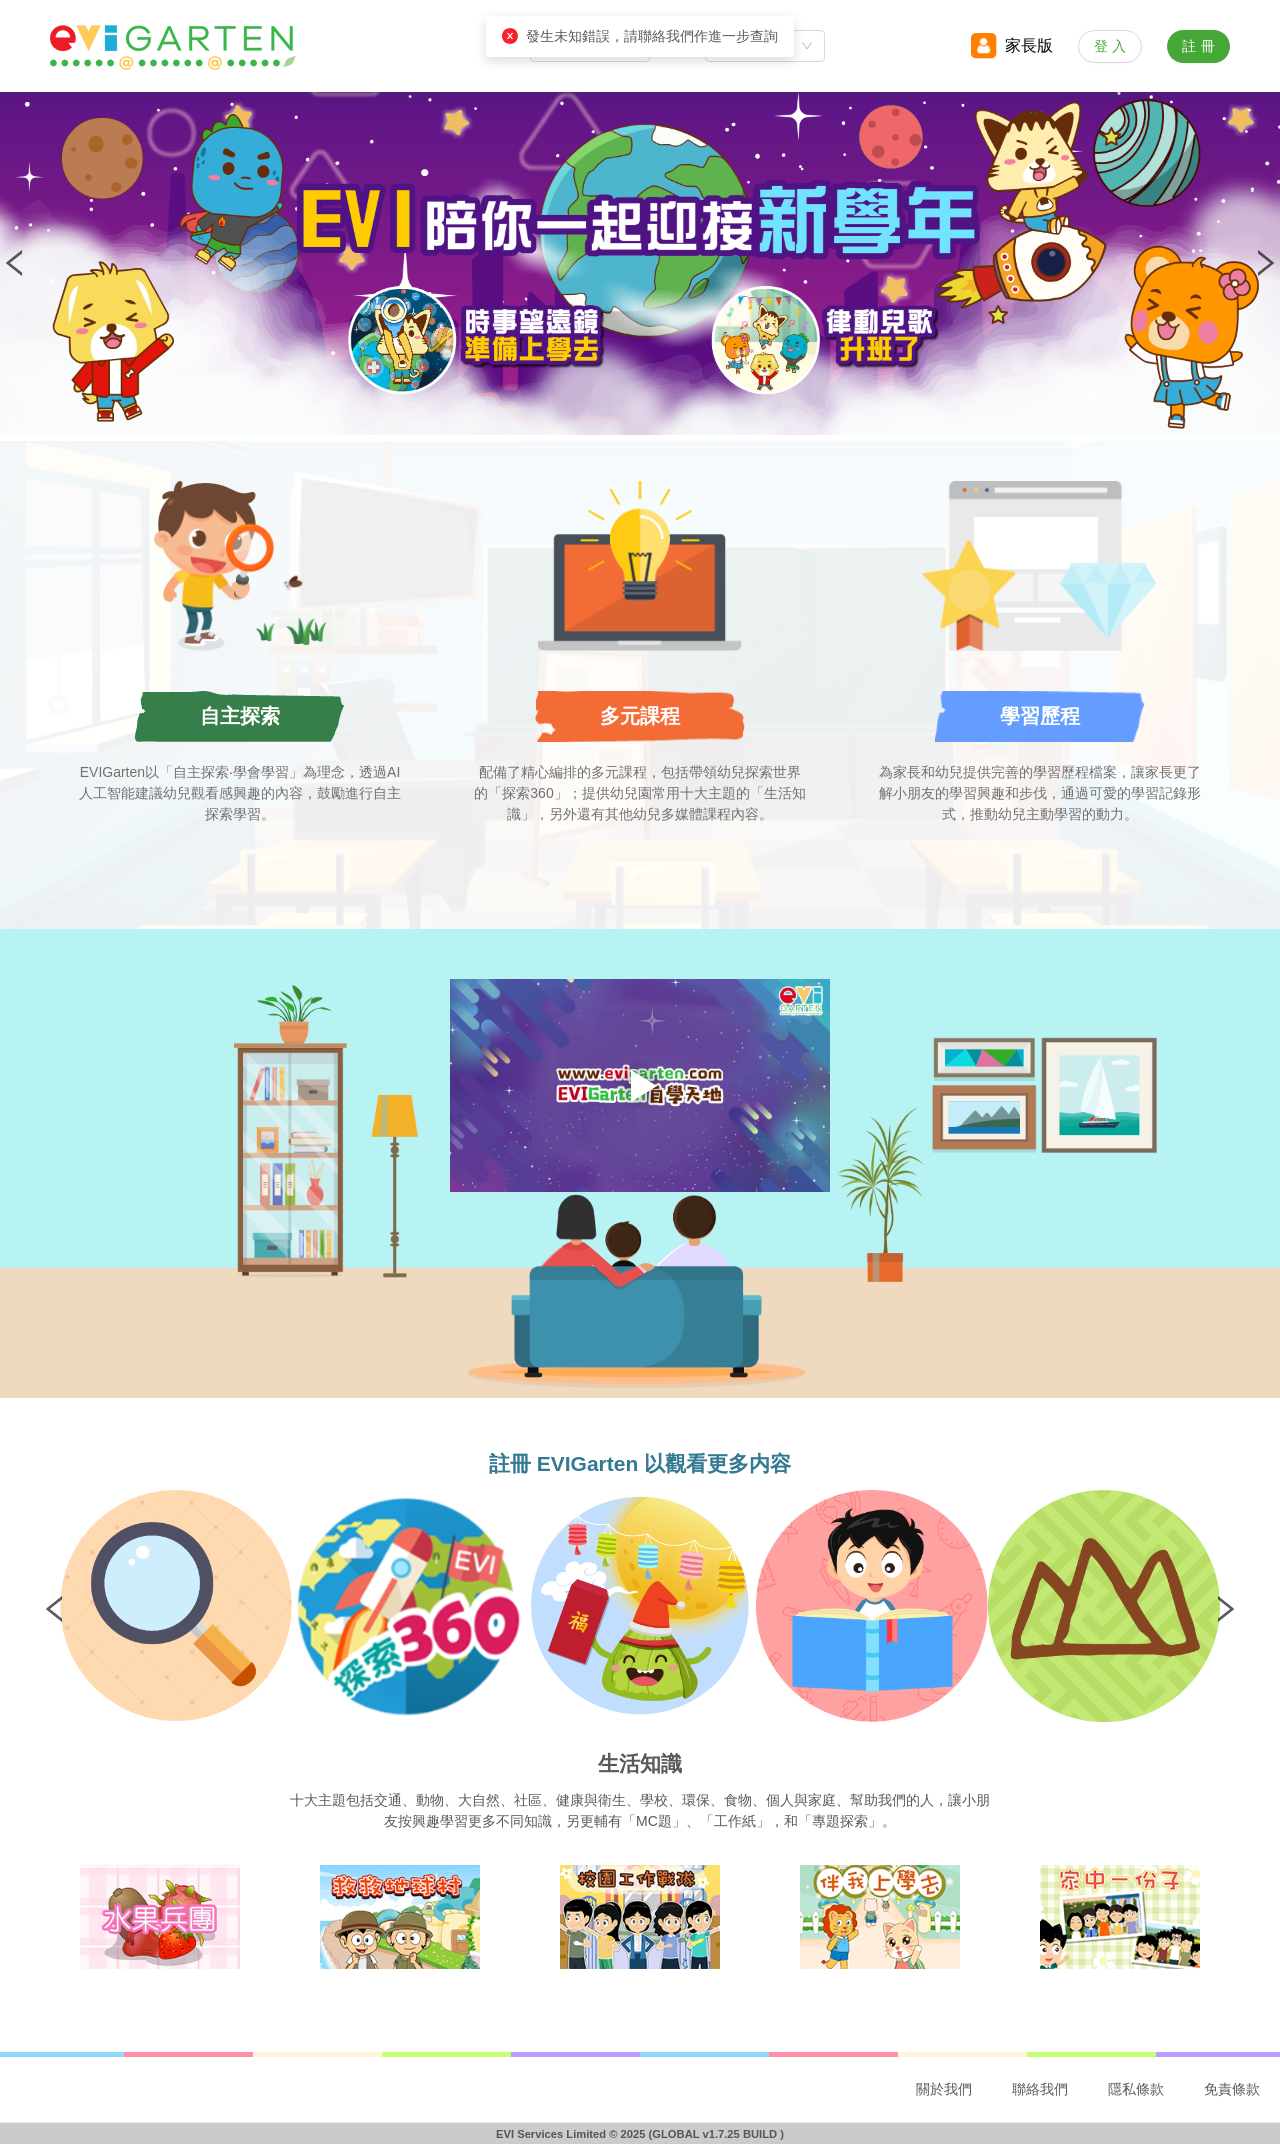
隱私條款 (1136, 2089)
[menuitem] (944, 2090)
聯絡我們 (1040, 2089)
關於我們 (944, 2089)
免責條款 (1232, 2089)
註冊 (1201, 46)
